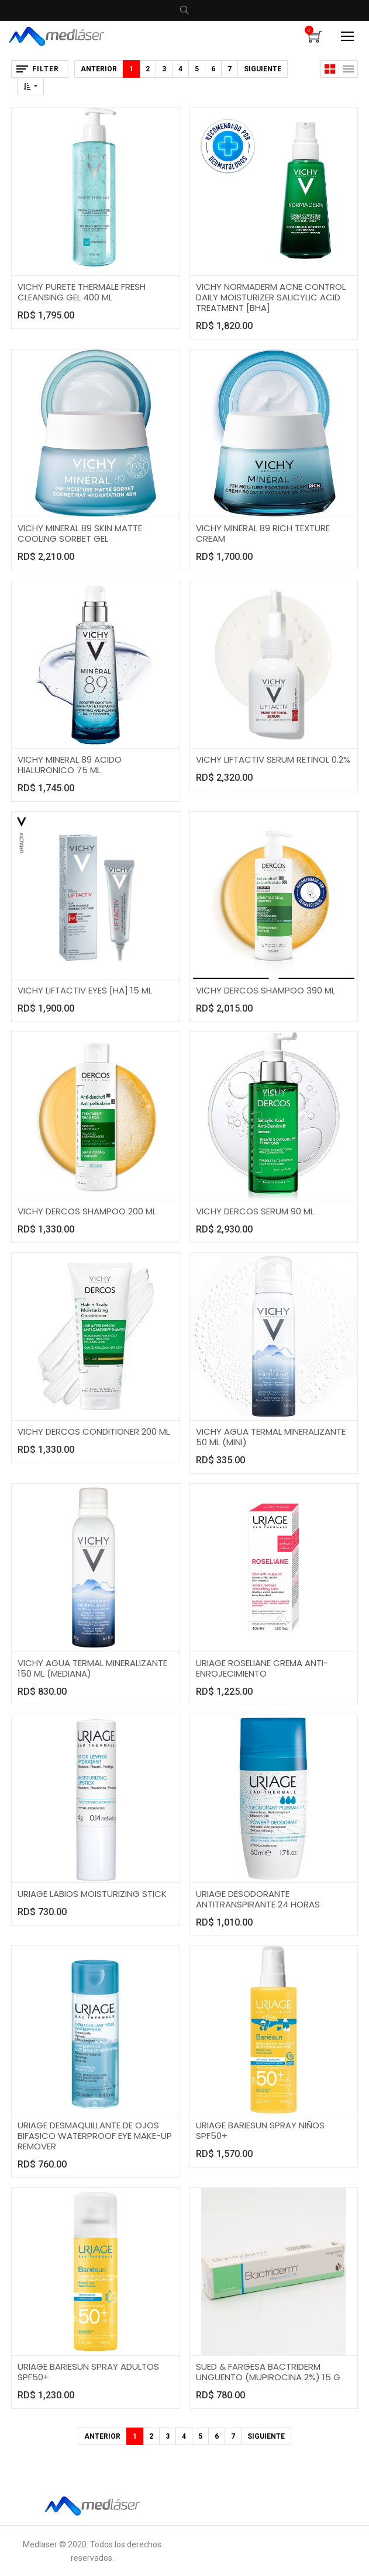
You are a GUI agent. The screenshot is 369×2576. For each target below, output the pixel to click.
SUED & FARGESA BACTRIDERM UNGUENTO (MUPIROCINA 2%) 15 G (268, 2371)
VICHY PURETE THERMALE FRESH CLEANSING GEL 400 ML (82, 292)
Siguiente (262, 69)
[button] (30, 86)
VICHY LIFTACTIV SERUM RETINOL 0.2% (273, 759)
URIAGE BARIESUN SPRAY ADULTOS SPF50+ (88, 2371)
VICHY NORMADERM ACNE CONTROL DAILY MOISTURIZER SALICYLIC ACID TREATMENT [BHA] (271, 297)
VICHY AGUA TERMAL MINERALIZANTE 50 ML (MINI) (271, 1436)
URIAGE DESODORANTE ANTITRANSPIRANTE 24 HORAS (258, 1899)
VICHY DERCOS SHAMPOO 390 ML (265, 990)
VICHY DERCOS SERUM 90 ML (255, 1211)
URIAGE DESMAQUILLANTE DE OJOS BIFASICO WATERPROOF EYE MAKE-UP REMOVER (95, 2135)
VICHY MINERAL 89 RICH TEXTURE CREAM (263, 533)
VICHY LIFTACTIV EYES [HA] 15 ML (85, 990)
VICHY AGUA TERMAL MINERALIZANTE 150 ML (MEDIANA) (92, 1668)
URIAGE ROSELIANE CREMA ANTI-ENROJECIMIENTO (262, 1668)
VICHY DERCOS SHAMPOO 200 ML (87, 1211)
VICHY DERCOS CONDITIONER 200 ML (94, 1431)
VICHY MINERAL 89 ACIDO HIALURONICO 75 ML (70, 764)
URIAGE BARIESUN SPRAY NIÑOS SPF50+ (260, 2130)
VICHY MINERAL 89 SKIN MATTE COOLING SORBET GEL (80, 533)
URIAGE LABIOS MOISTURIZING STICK (92, 1894)
